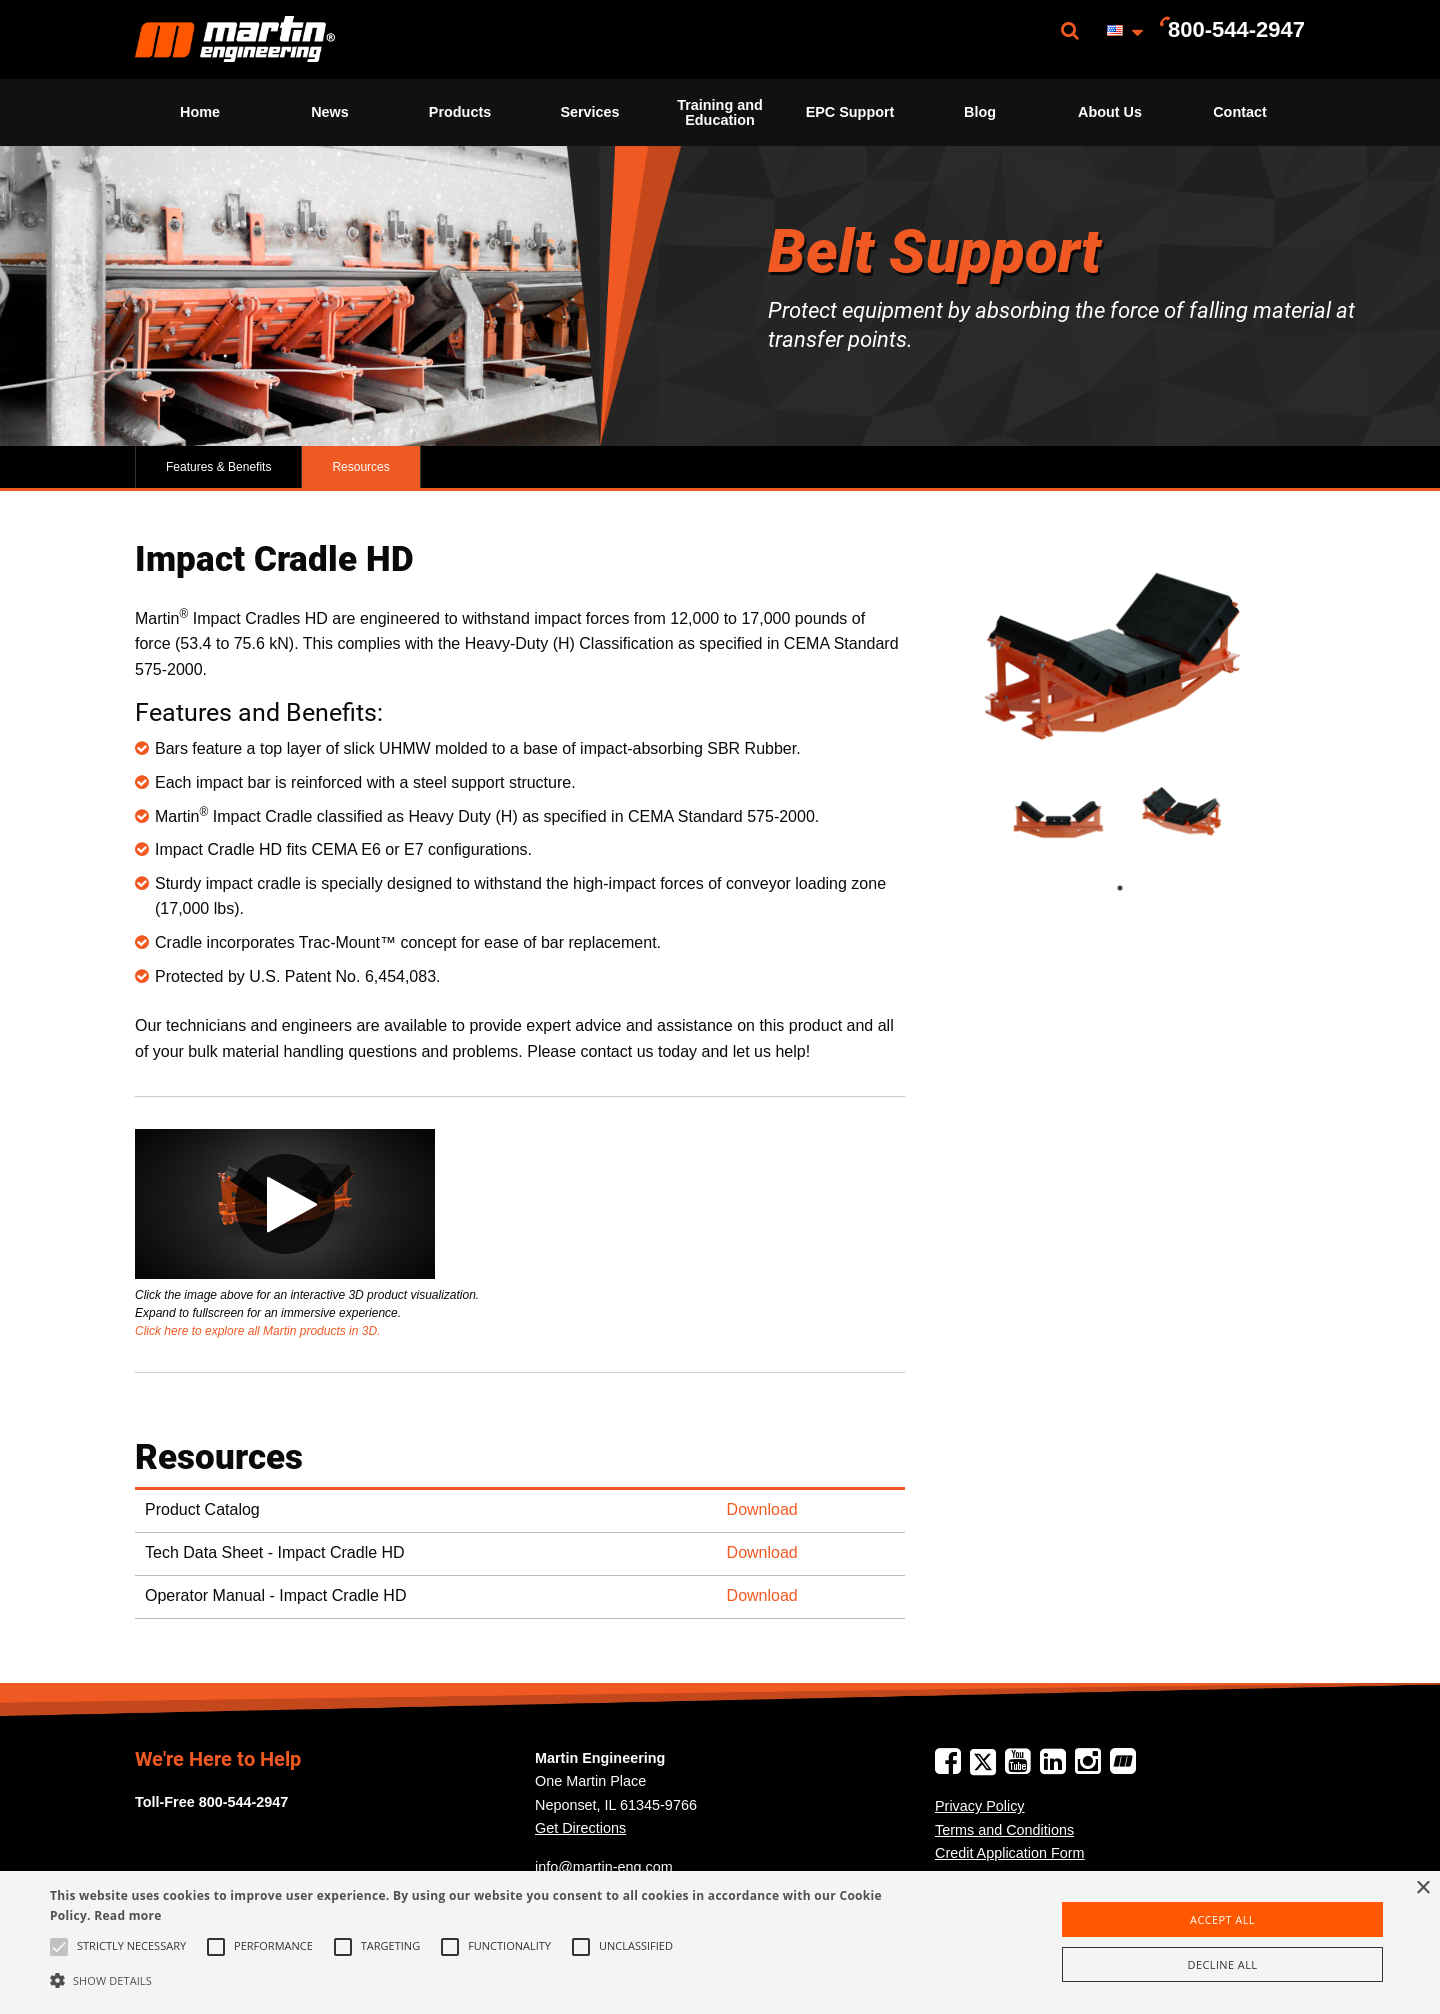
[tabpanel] (1058, 810)
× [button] (1422, 1888)
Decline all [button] (1223, 1964)
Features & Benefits (218, 467)
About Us (1110, 112)
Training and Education (720, 112)
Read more (127, 1915)
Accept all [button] (1222, 1919)
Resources (360, 467)
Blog (980, 112)
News (330, 112)
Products (460, 112)
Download (762, 1509)
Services (589, 112)
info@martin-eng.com (604, 1867)
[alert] (720, 1942)
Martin (235, 39)
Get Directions (580, 1828)
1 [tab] (1140, 888)
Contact (1240, 112)
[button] (485, 1980)
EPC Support (850, 112)
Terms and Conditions (1004, 1830)
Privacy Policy (980, 1806)
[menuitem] (235, 39)
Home (200, 112)
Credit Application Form (1010, 1853)
